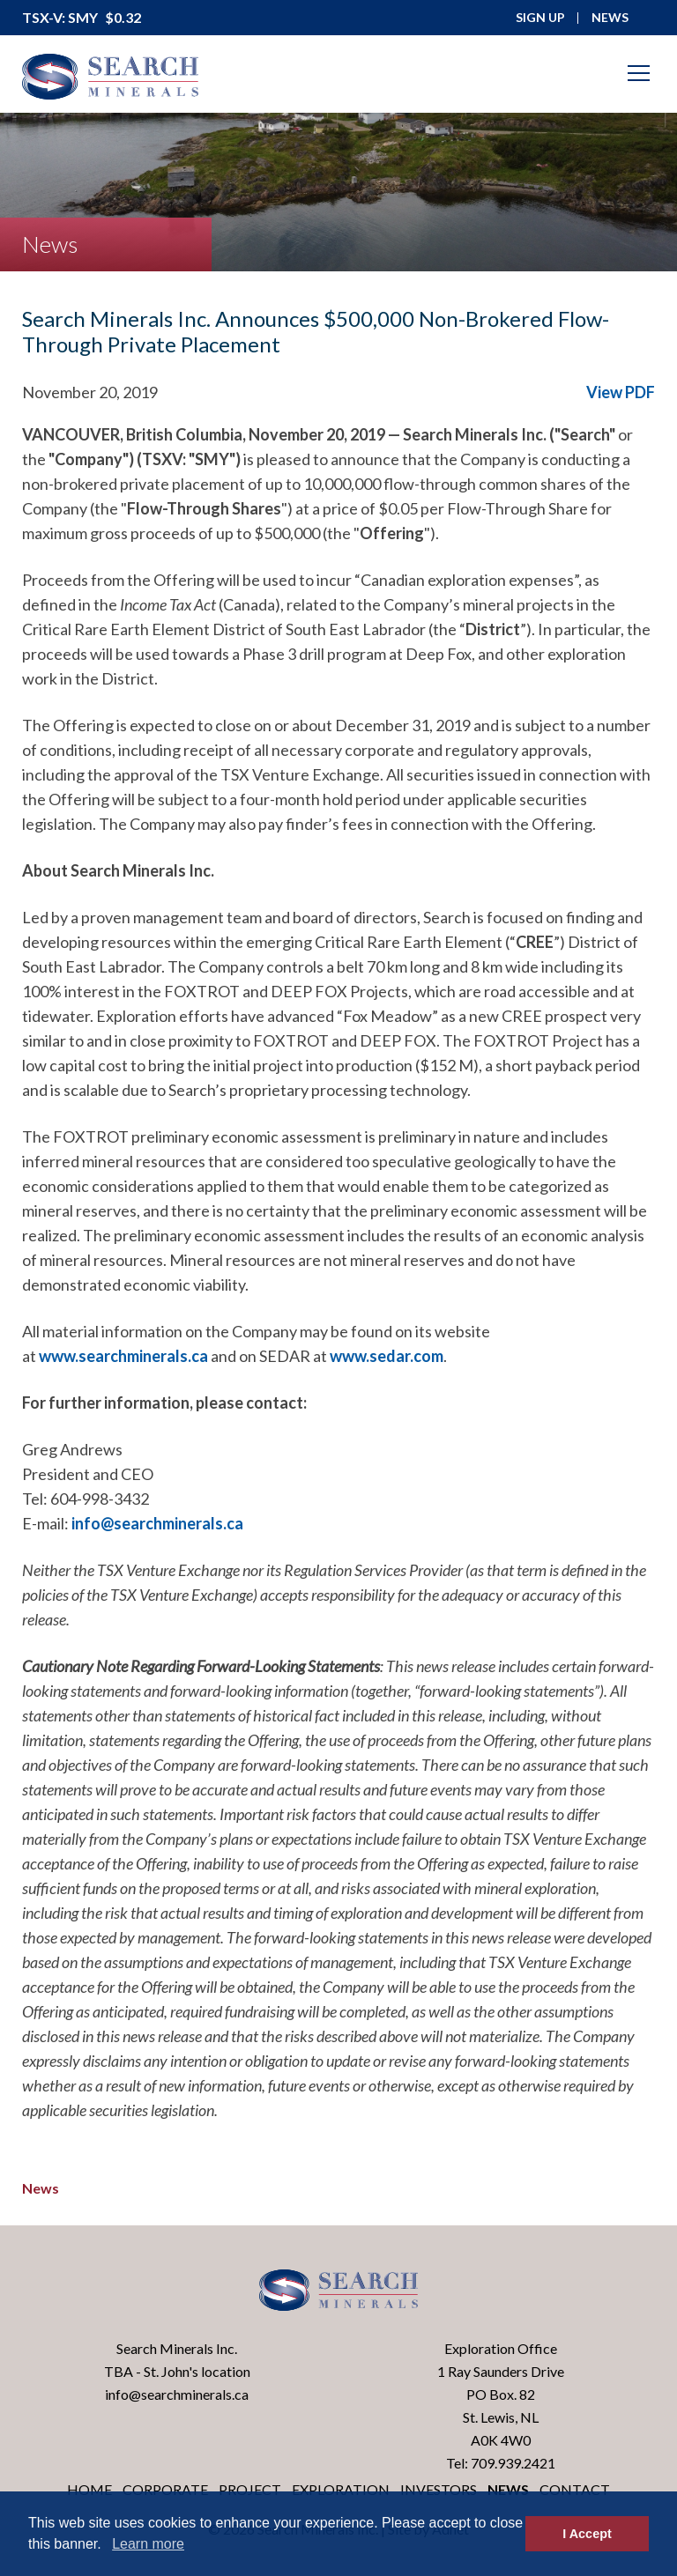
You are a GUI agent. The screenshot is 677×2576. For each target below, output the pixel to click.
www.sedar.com (386, 1356)
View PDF (620, 392)
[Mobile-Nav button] (639, 73)
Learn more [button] (148, 2543)
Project (250, 2489)
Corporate (165, 2489)
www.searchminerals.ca (123, 1356)
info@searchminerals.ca (157, 1523)
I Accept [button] (586, 2534)
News (40, 2188)
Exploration (341, 2489)
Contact (574, 2489)
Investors (438, 2489)
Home (89, 2489)
